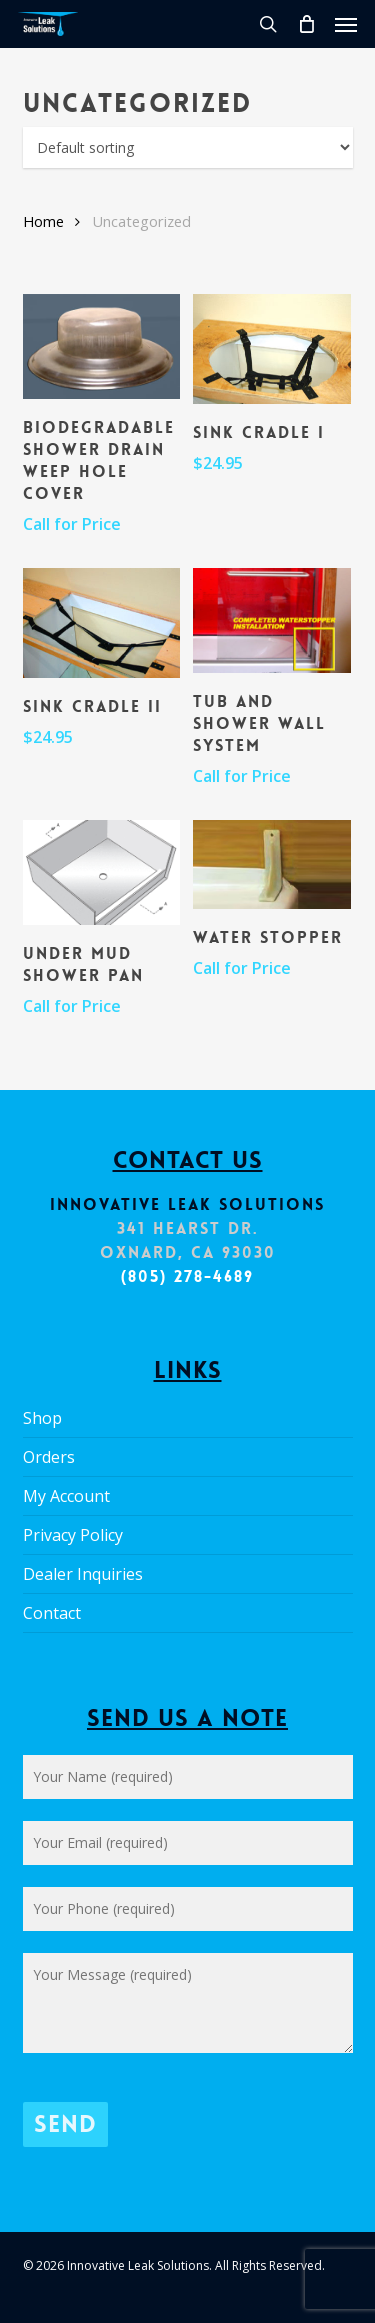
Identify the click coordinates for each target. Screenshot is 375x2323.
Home (43, 221)
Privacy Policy (73, 1535)
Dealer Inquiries (83, 1574)
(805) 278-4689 (188, 1276)
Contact (52, 1613)
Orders (49, 1457)
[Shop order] (188, 147)
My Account (66, 1496)
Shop (42, 1418)
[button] (346, 24)
